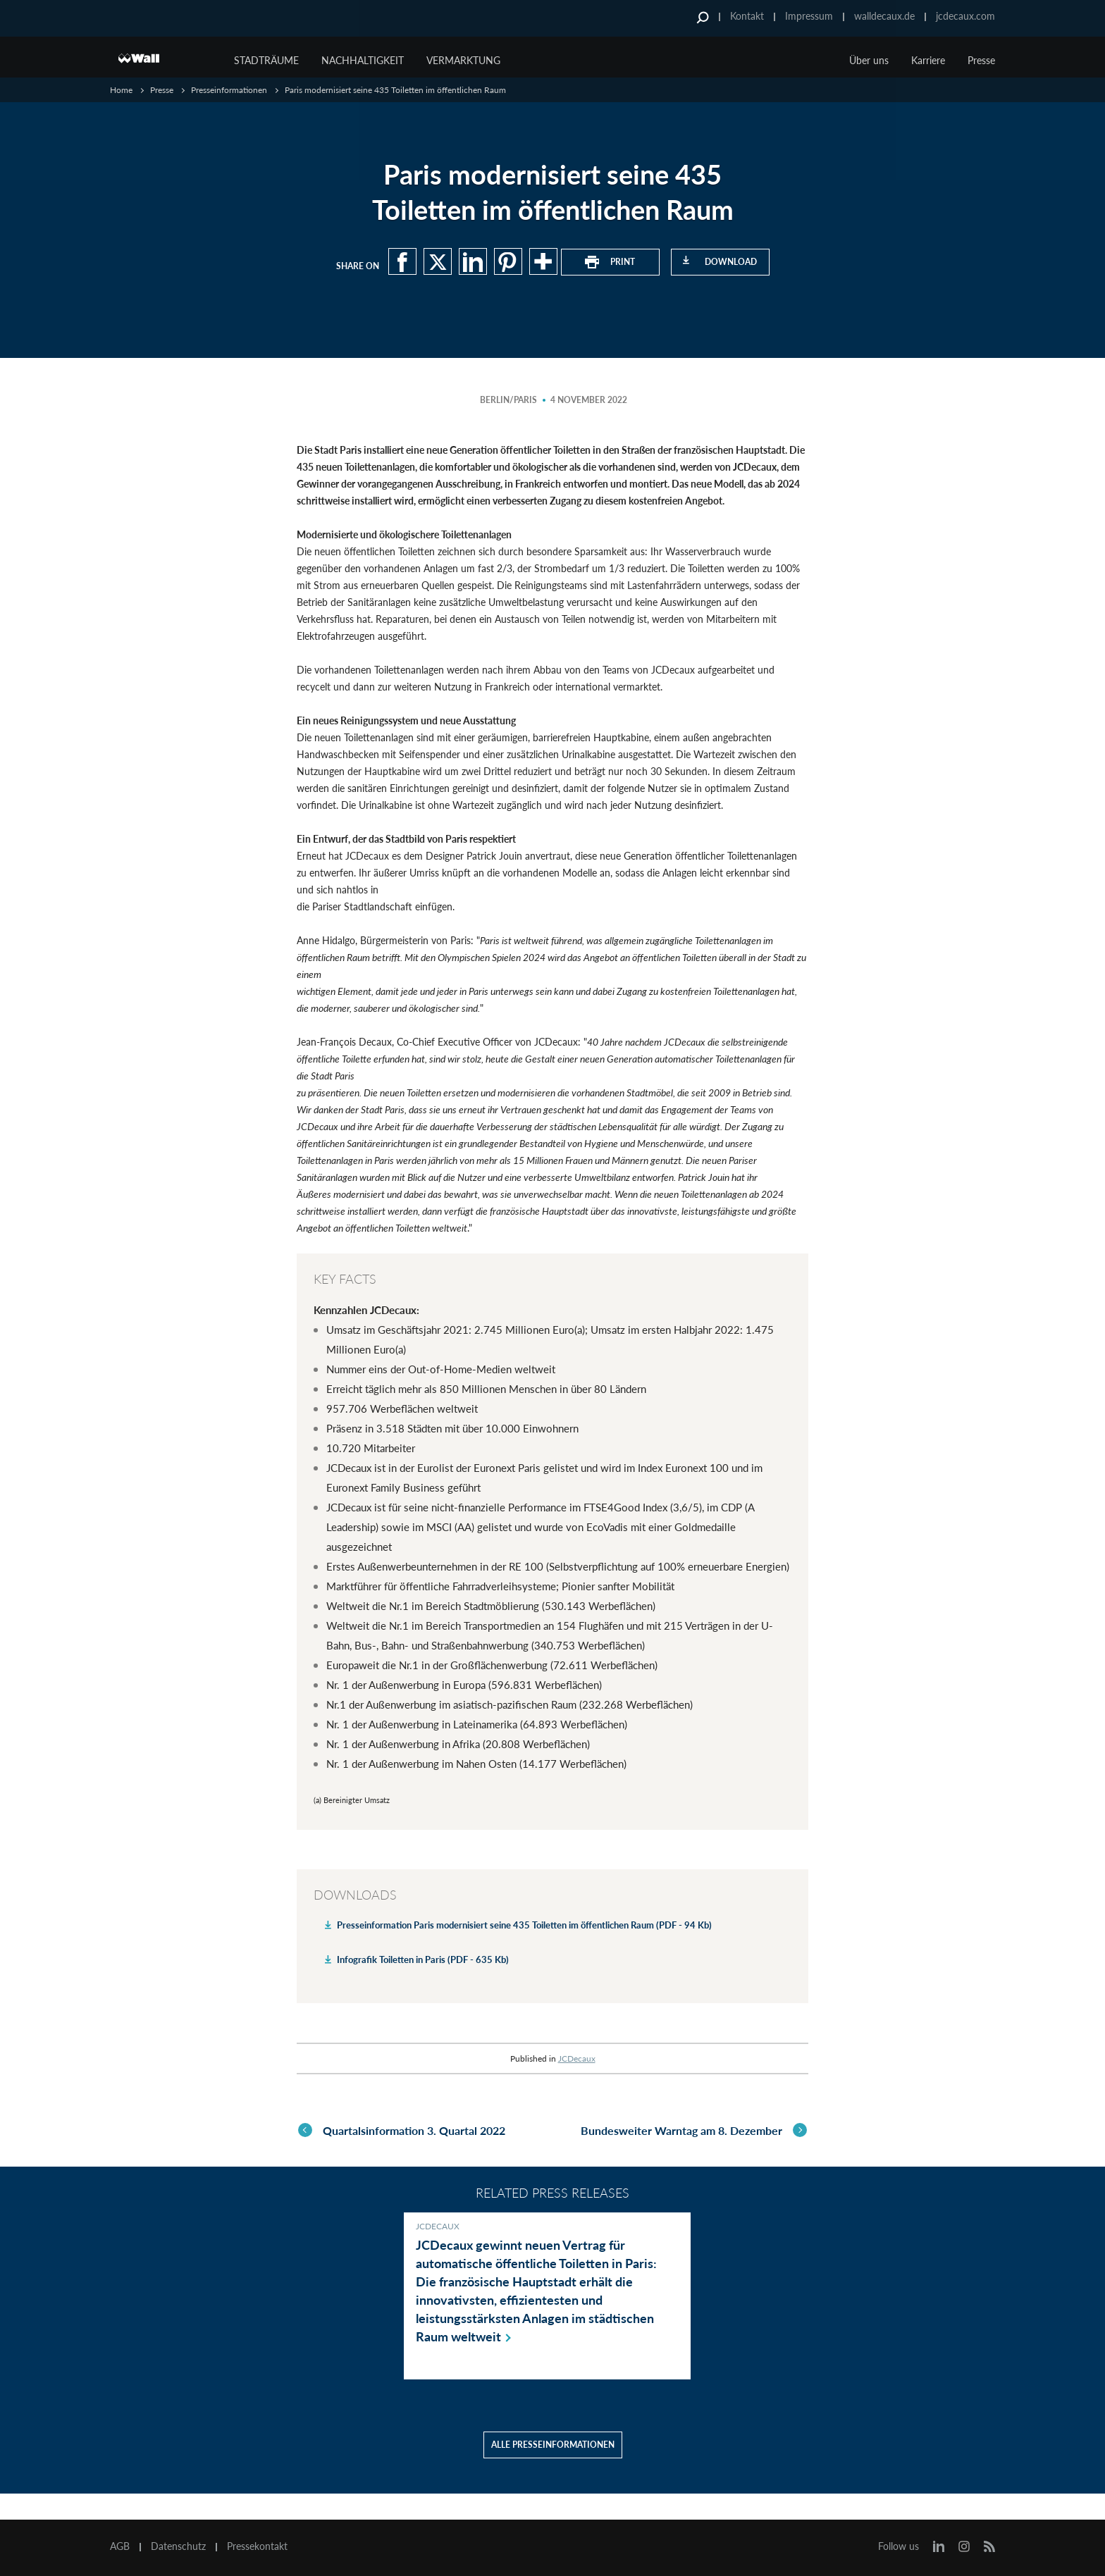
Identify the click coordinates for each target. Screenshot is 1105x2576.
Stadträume (266, 60)
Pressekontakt (257, 2546)
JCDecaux (576, 2058)
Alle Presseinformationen (553, 2470)
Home (121, 90)
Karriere (928, 60)
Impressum (809, 16)
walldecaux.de (884, 16)
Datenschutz (178, 2546)
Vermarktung (463, 60)
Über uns (869, 60)
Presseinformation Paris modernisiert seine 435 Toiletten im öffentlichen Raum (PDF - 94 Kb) (524, 1925)
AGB (120, 2546)
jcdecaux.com (965, 16)
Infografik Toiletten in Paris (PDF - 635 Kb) (423, 1959)
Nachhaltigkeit (362, 60)
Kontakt (747, 16)
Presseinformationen (229, 90)
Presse (981, 60)
